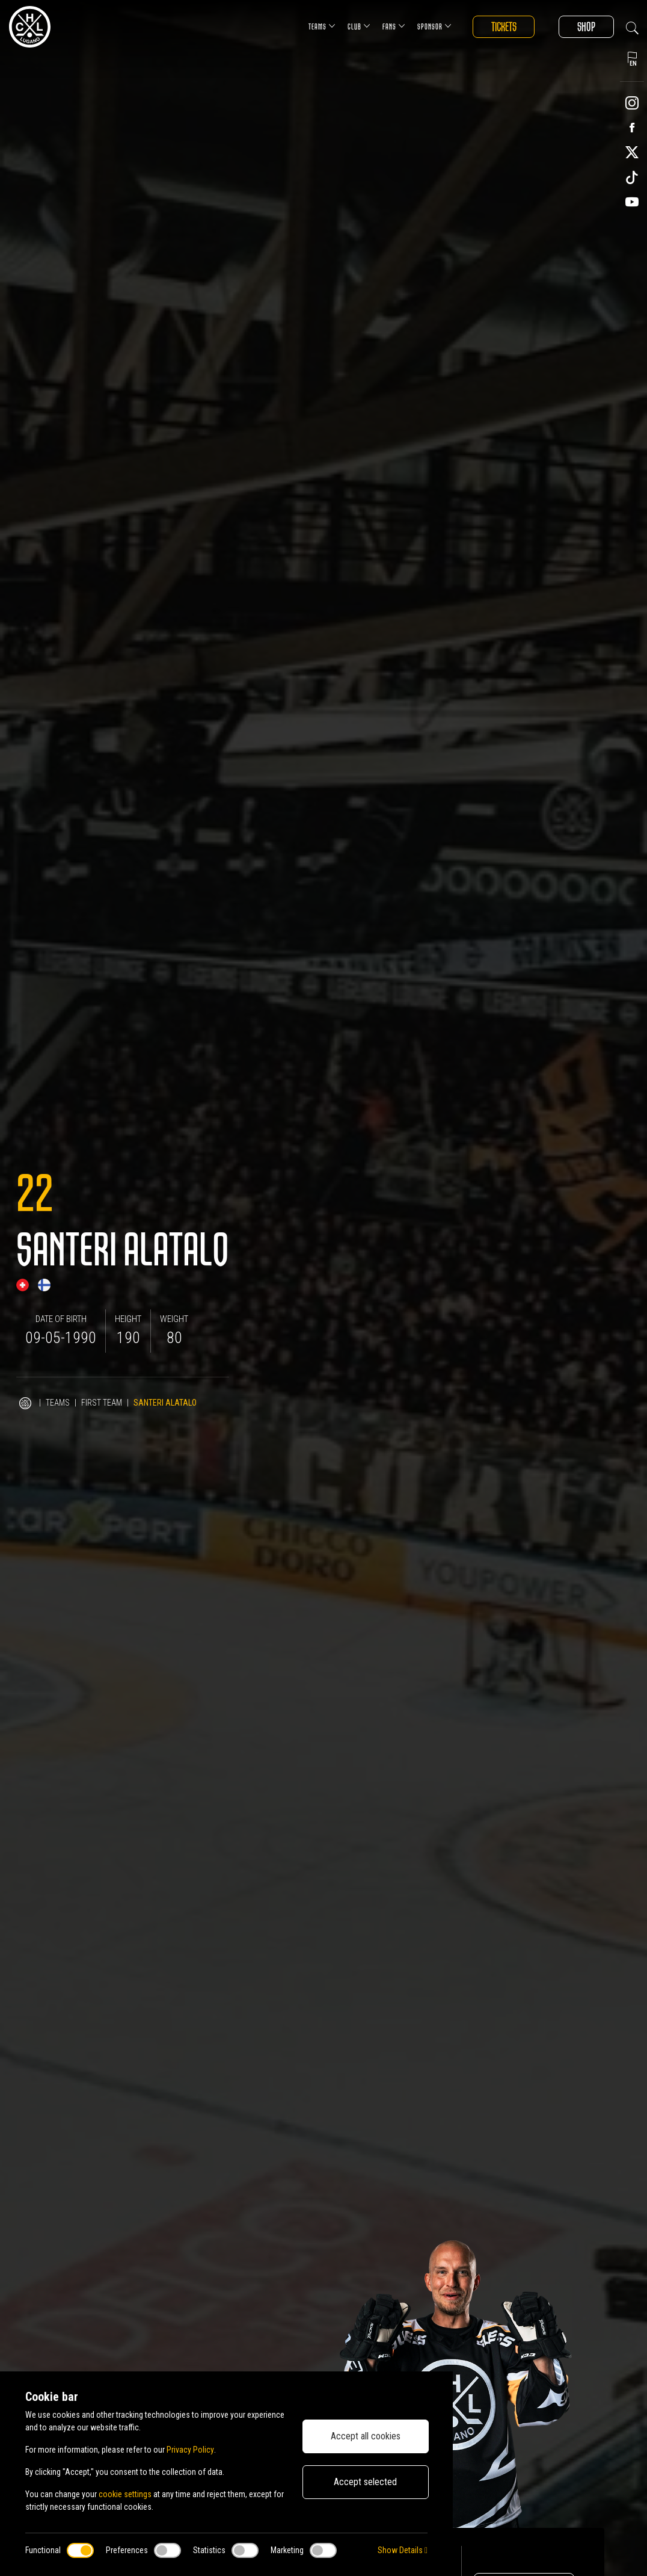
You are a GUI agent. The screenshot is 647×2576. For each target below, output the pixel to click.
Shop (586, 26)
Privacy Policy (190, 2449)
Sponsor (433, 26)
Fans (392, 26)
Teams (320, 26)
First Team (101, 1402)
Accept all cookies (365, 2436)
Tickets (503, 26)
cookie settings (125, 2494)
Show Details (403, 2550)
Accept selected (365, 2482)
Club (357, 26)
